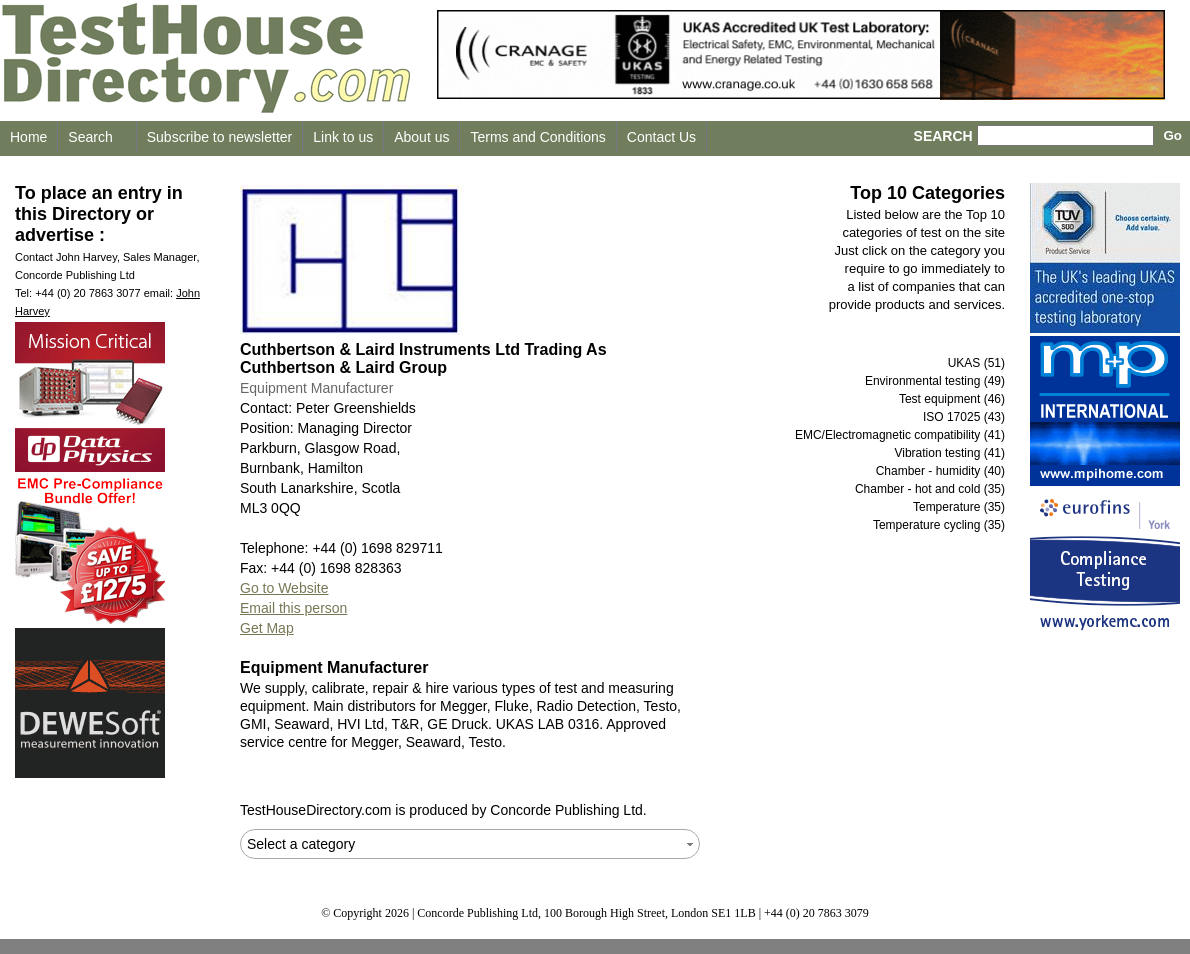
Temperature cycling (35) (939, 525)
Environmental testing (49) (935, 381)
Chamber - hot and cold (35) (930, 489)
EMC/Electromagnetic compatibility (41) (900, 435)
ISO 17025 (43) (964, 417)
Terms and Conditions (537, 137)
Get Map (267, 628)
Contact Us (661, 137)
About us (421, 137)
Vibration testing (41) (949, 453)
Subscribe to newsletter (220, 137)
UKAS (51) (976, 363)
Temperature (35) (959, 507)
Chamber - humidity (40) (940, 471)
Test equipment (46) (952, 399)
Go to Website (284, 588)
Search (90, 137)
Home (28, 137)
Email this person (293, 608)
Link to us (343, 137)
